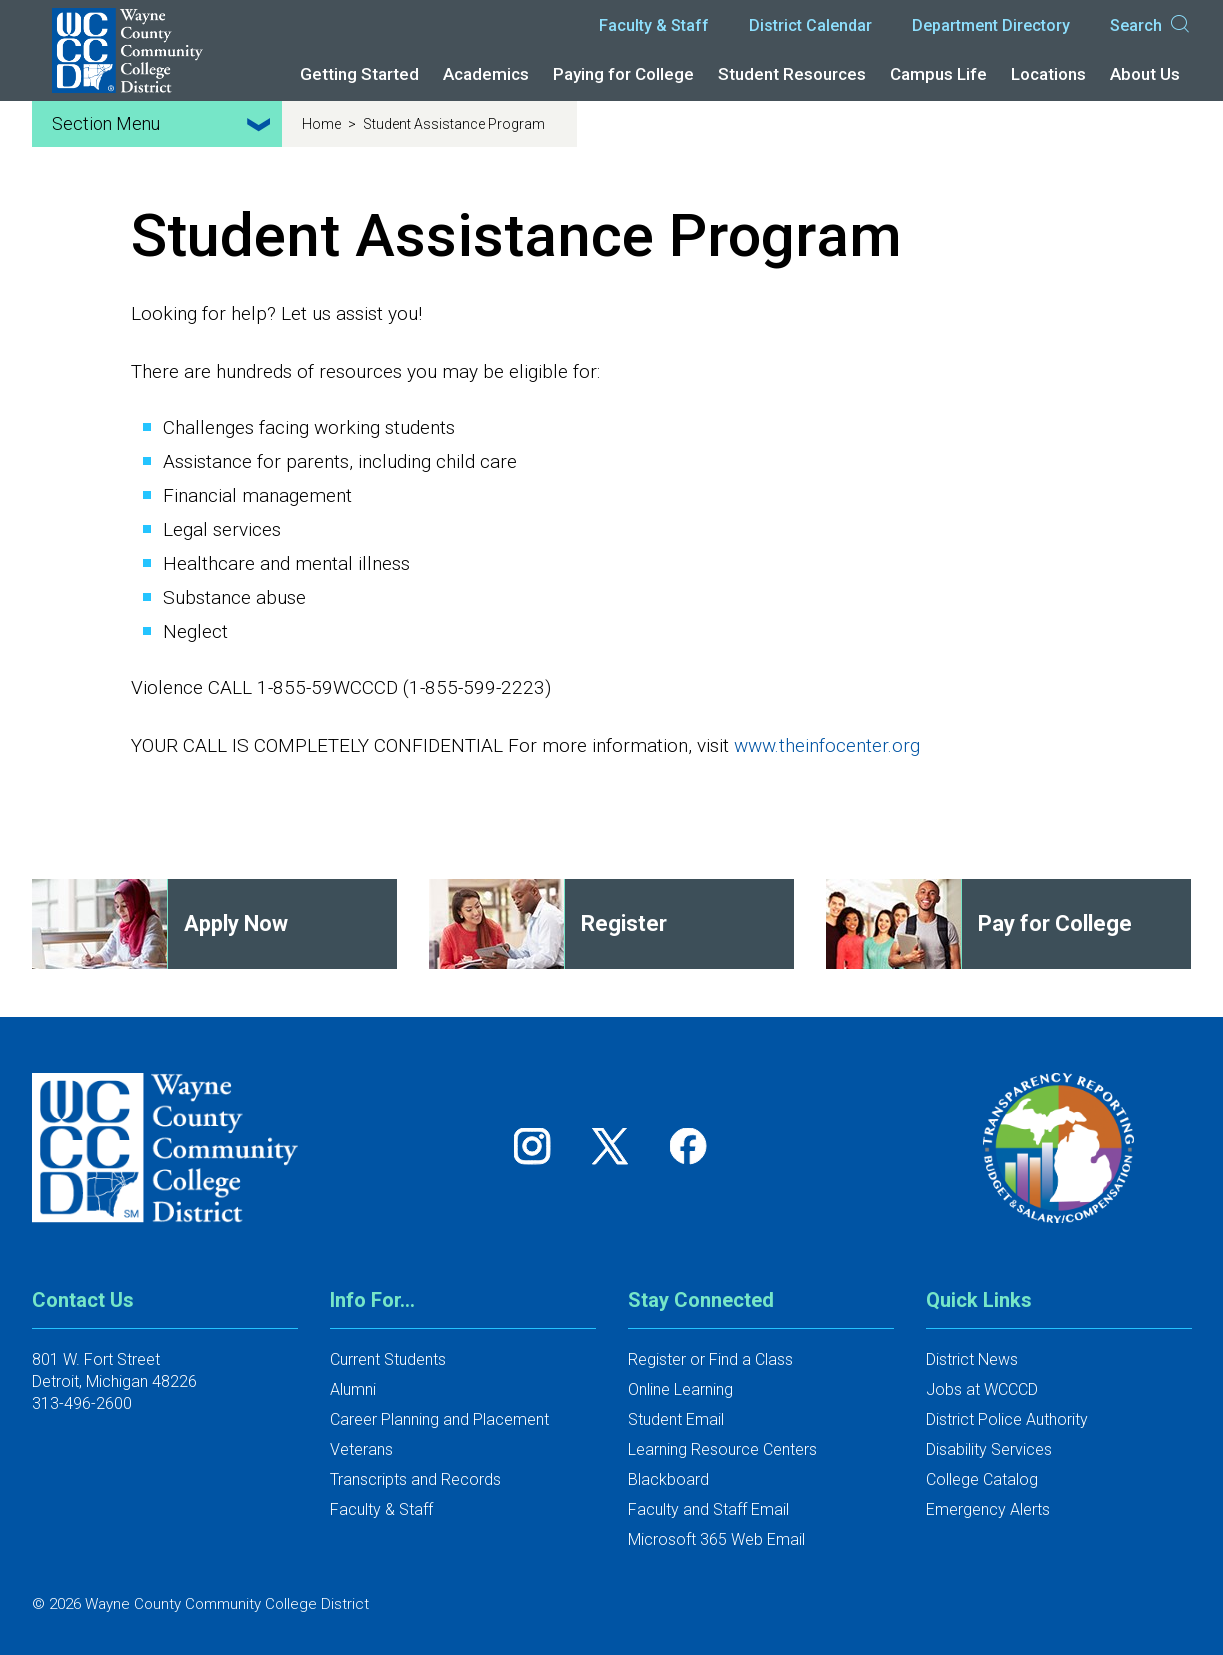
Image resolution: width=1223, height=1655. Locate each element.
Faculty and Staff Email (708, 1509)
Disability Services (989, 1449)
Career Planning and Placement (439, 1419)
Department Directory (991, 25)
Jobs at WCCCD (982, 1389)
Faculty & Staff (654, 25)
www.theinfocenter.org (827, 745)
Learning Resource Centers (722, 1449)
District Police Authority (1007, 1419)
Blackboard (668, 1479)
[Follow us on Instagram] (539, 1145)
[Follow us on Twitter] (617, 1145)
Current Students (388, 1359)
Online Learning (680, 1389)
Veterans (361, 1449)
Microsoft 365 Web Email (716, 1539)
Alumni (353, 1389)
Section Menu (164, 124)
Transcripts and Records (415, 1479)
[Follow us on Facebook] (690, 1145)
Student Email (676, 1419)
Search (1151, 26)
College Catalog (982, 1479)
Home (323, 124)
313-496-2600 (82, 1403)
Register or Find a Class (710, 1359)
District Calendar (810, 25)
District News (972, 1359)
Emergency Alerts (988, 1509)
